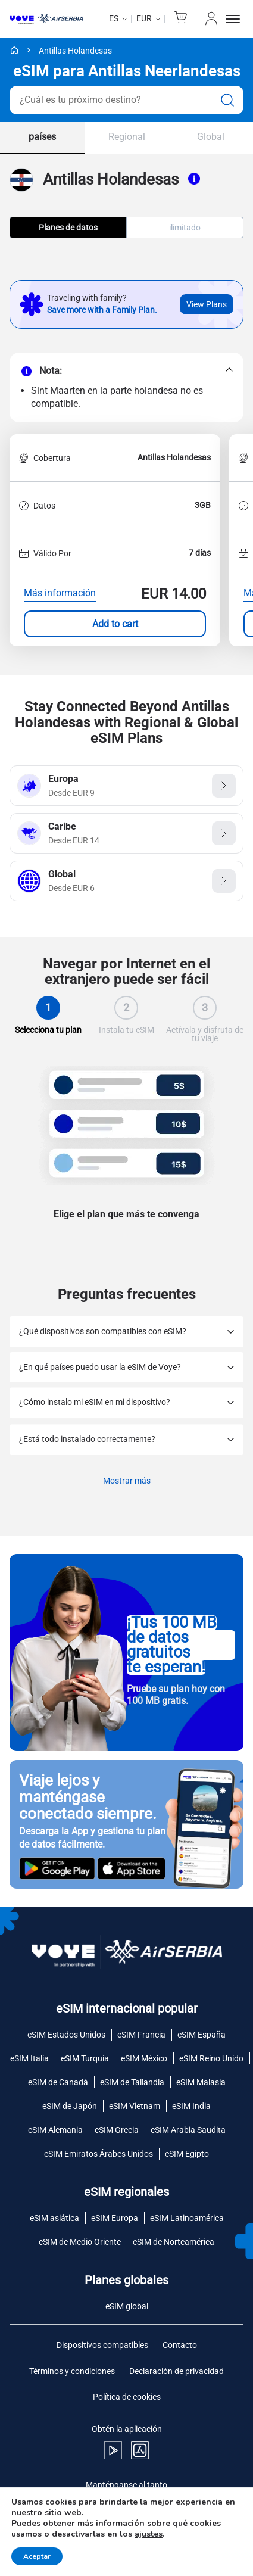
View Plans (206, 304)
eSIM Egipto (187, 2153)
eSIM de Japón (69, 2106)
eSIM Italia (29, 2058)
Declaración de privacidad (176, 2371)
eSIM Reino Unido (211, 2058)
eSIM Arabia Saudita (188, 2130)
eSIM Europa (114, 2218)
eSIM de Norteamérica (173, 2242)
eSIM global (126, 2306)
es (113, 18)
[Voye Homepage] (46, 19)
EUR (144, 18)
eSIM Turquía (85, 2058)
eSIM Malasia (201, 2082)
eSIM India (191, 2106)
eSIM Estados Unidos (66, 2034)
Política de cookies (127, 2396)
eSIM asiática (54, 2218)
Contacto (180, 2345)
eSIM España (201, 2034)
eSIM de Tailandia (132, 2082)
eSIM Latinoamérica (187, 2218)
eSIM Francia (141, 2034)
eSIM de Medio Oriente (80, 2242)
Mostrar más (127, 1481)
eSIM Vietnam (134, 2106)
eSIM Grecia (117, 2130)
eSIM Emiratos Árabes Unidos (98, 2153)
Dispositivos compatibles (102, 2345)
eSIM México (144, 2058)
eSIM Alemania (55, 2130)
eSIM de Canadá (58, 2082)
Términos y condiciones (72, 2371)
